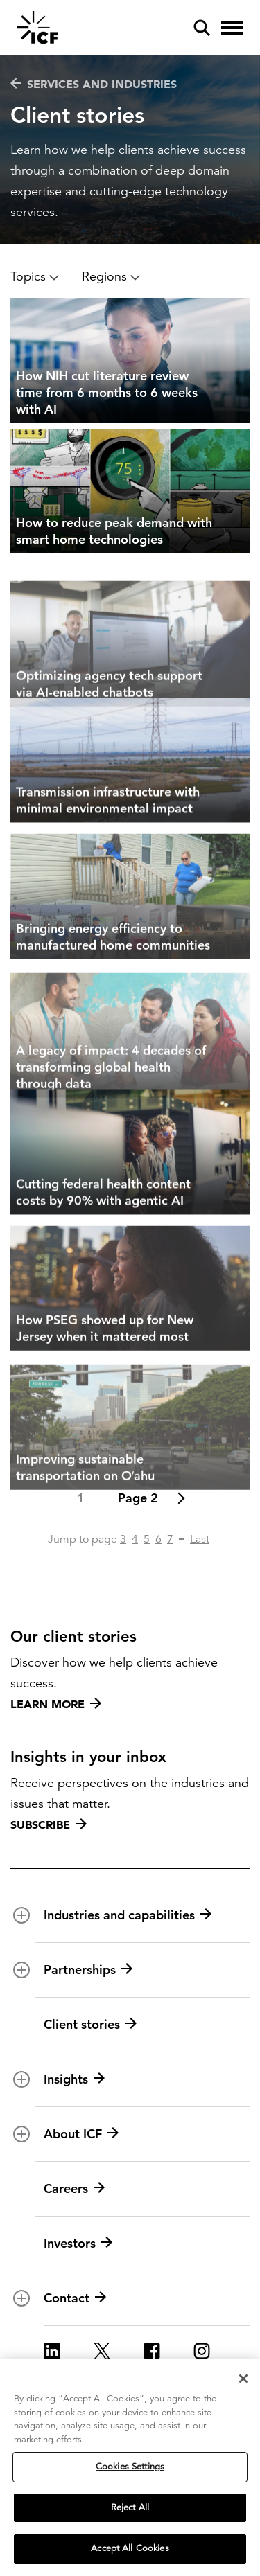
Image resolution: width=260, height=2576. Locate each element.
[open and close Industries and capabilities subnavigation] (21, 1915)
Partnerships (88, 1970)
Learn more (55, 1704)
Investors (78, 2243)
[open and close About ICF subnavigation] (21, 2134)
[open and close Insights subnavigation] (21, 2079)
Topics (35, 276)
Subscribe (48, 1824)
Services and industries (93, 84)
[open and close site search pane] (202, 28)
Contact (75, 2298)
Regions (111, 276)
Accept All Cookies (129, 2553)
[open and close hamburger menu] (232, 28)
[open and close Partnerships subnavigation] (21, 1970)
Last (199, 1539)
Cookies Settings (130, 2470)
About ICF (81, 2134)
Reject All (130, 2511)
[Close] (243, 2383)
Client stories (90, 2024)
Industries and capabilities (127, 1915)
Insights (74, 2079)
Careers (74, 2188)
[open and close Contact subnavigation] (21, 2298)
